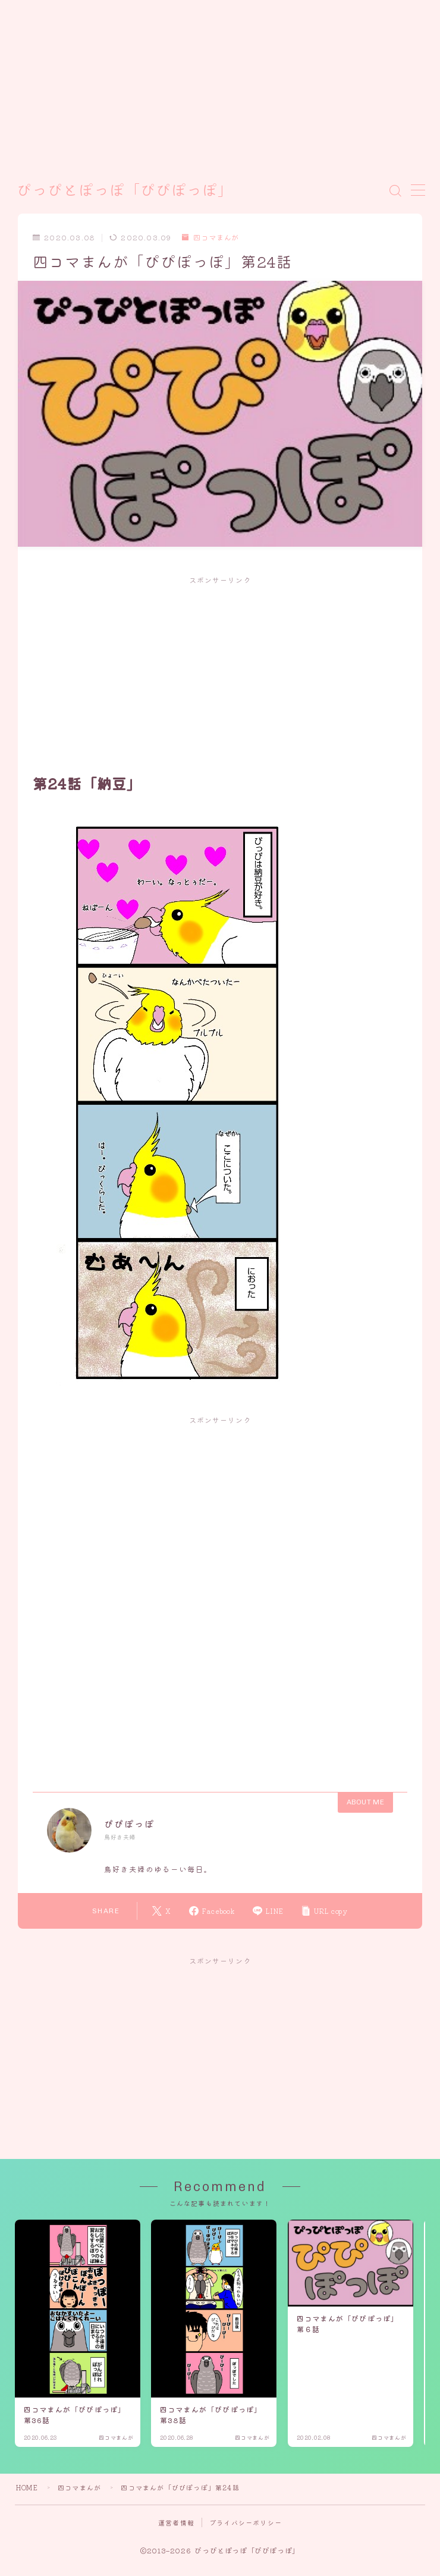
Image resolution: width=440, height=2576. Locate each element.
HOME (27, 2487)
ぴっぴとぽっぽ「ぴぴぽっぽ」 (125, 191)
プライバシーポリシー (245, 2522)
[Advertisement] (208, 83)
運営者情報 (176, 2522)
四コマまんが (210, 238)
